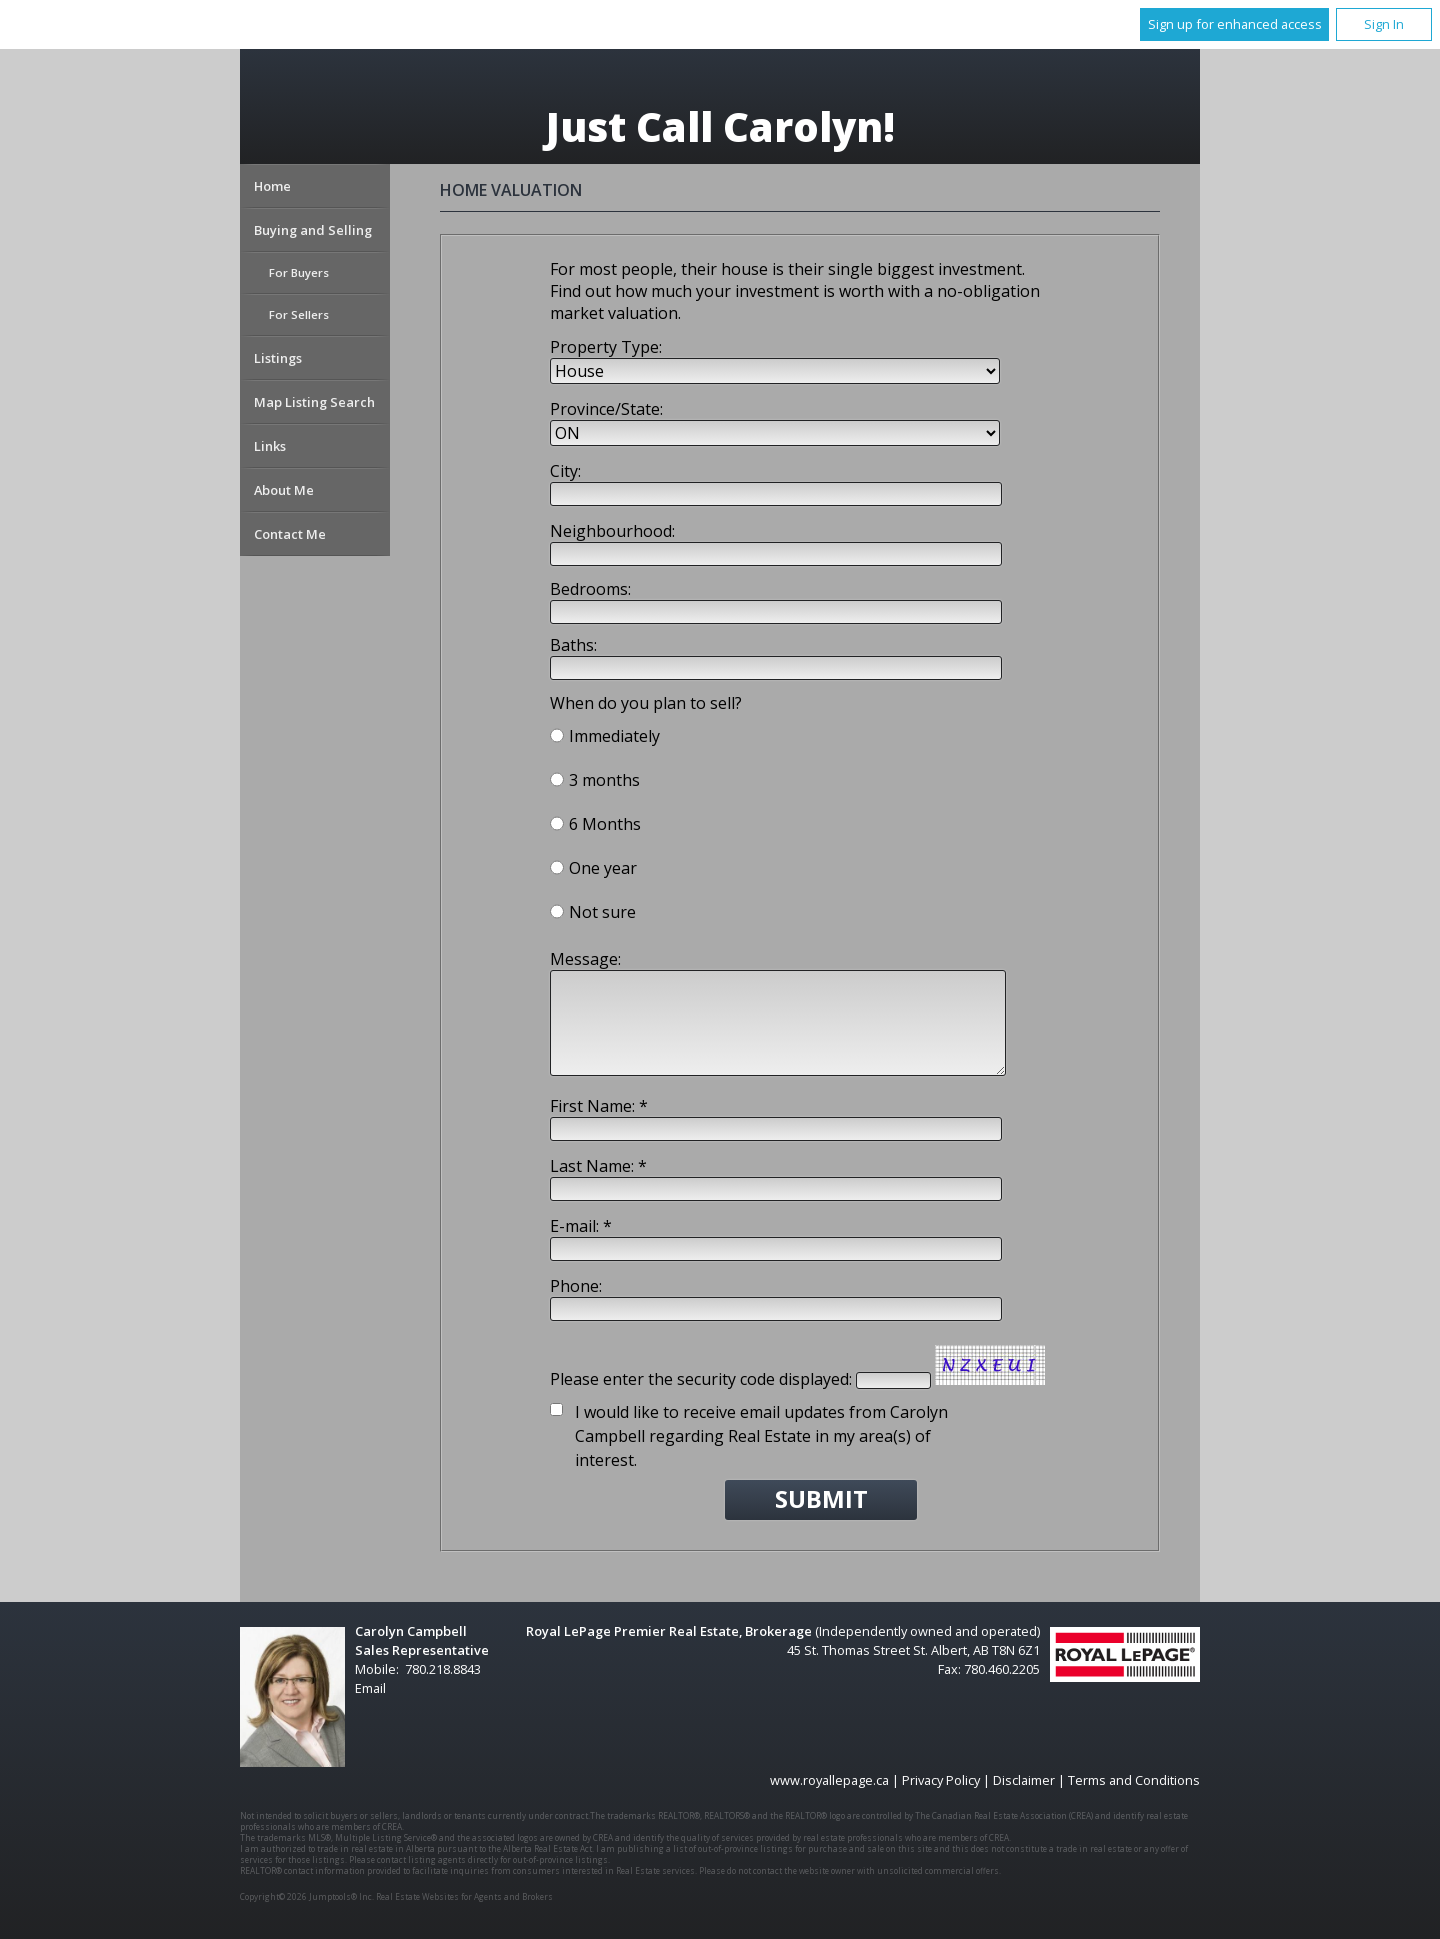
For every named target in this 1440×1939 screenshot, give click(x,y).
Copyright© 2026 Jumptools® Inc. (307, 1896)
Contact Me (290, 534)
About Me (284, 490)
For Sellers (299, 314)
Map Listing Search (314, 402)
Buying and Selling (313, 230)
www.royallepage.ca (829, 1780)
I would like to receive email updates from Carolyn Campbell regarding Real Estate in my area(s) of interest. (761, 1436)
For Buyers (299, 272)
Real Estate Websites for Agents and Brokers (464, 1896)
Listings (278, 358)
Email (370, 1688)
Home (272, 186)
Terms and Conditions (1134, 1780)
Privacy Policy (941, 1780)
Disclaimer (1024, 1780)
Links (270, 446)
